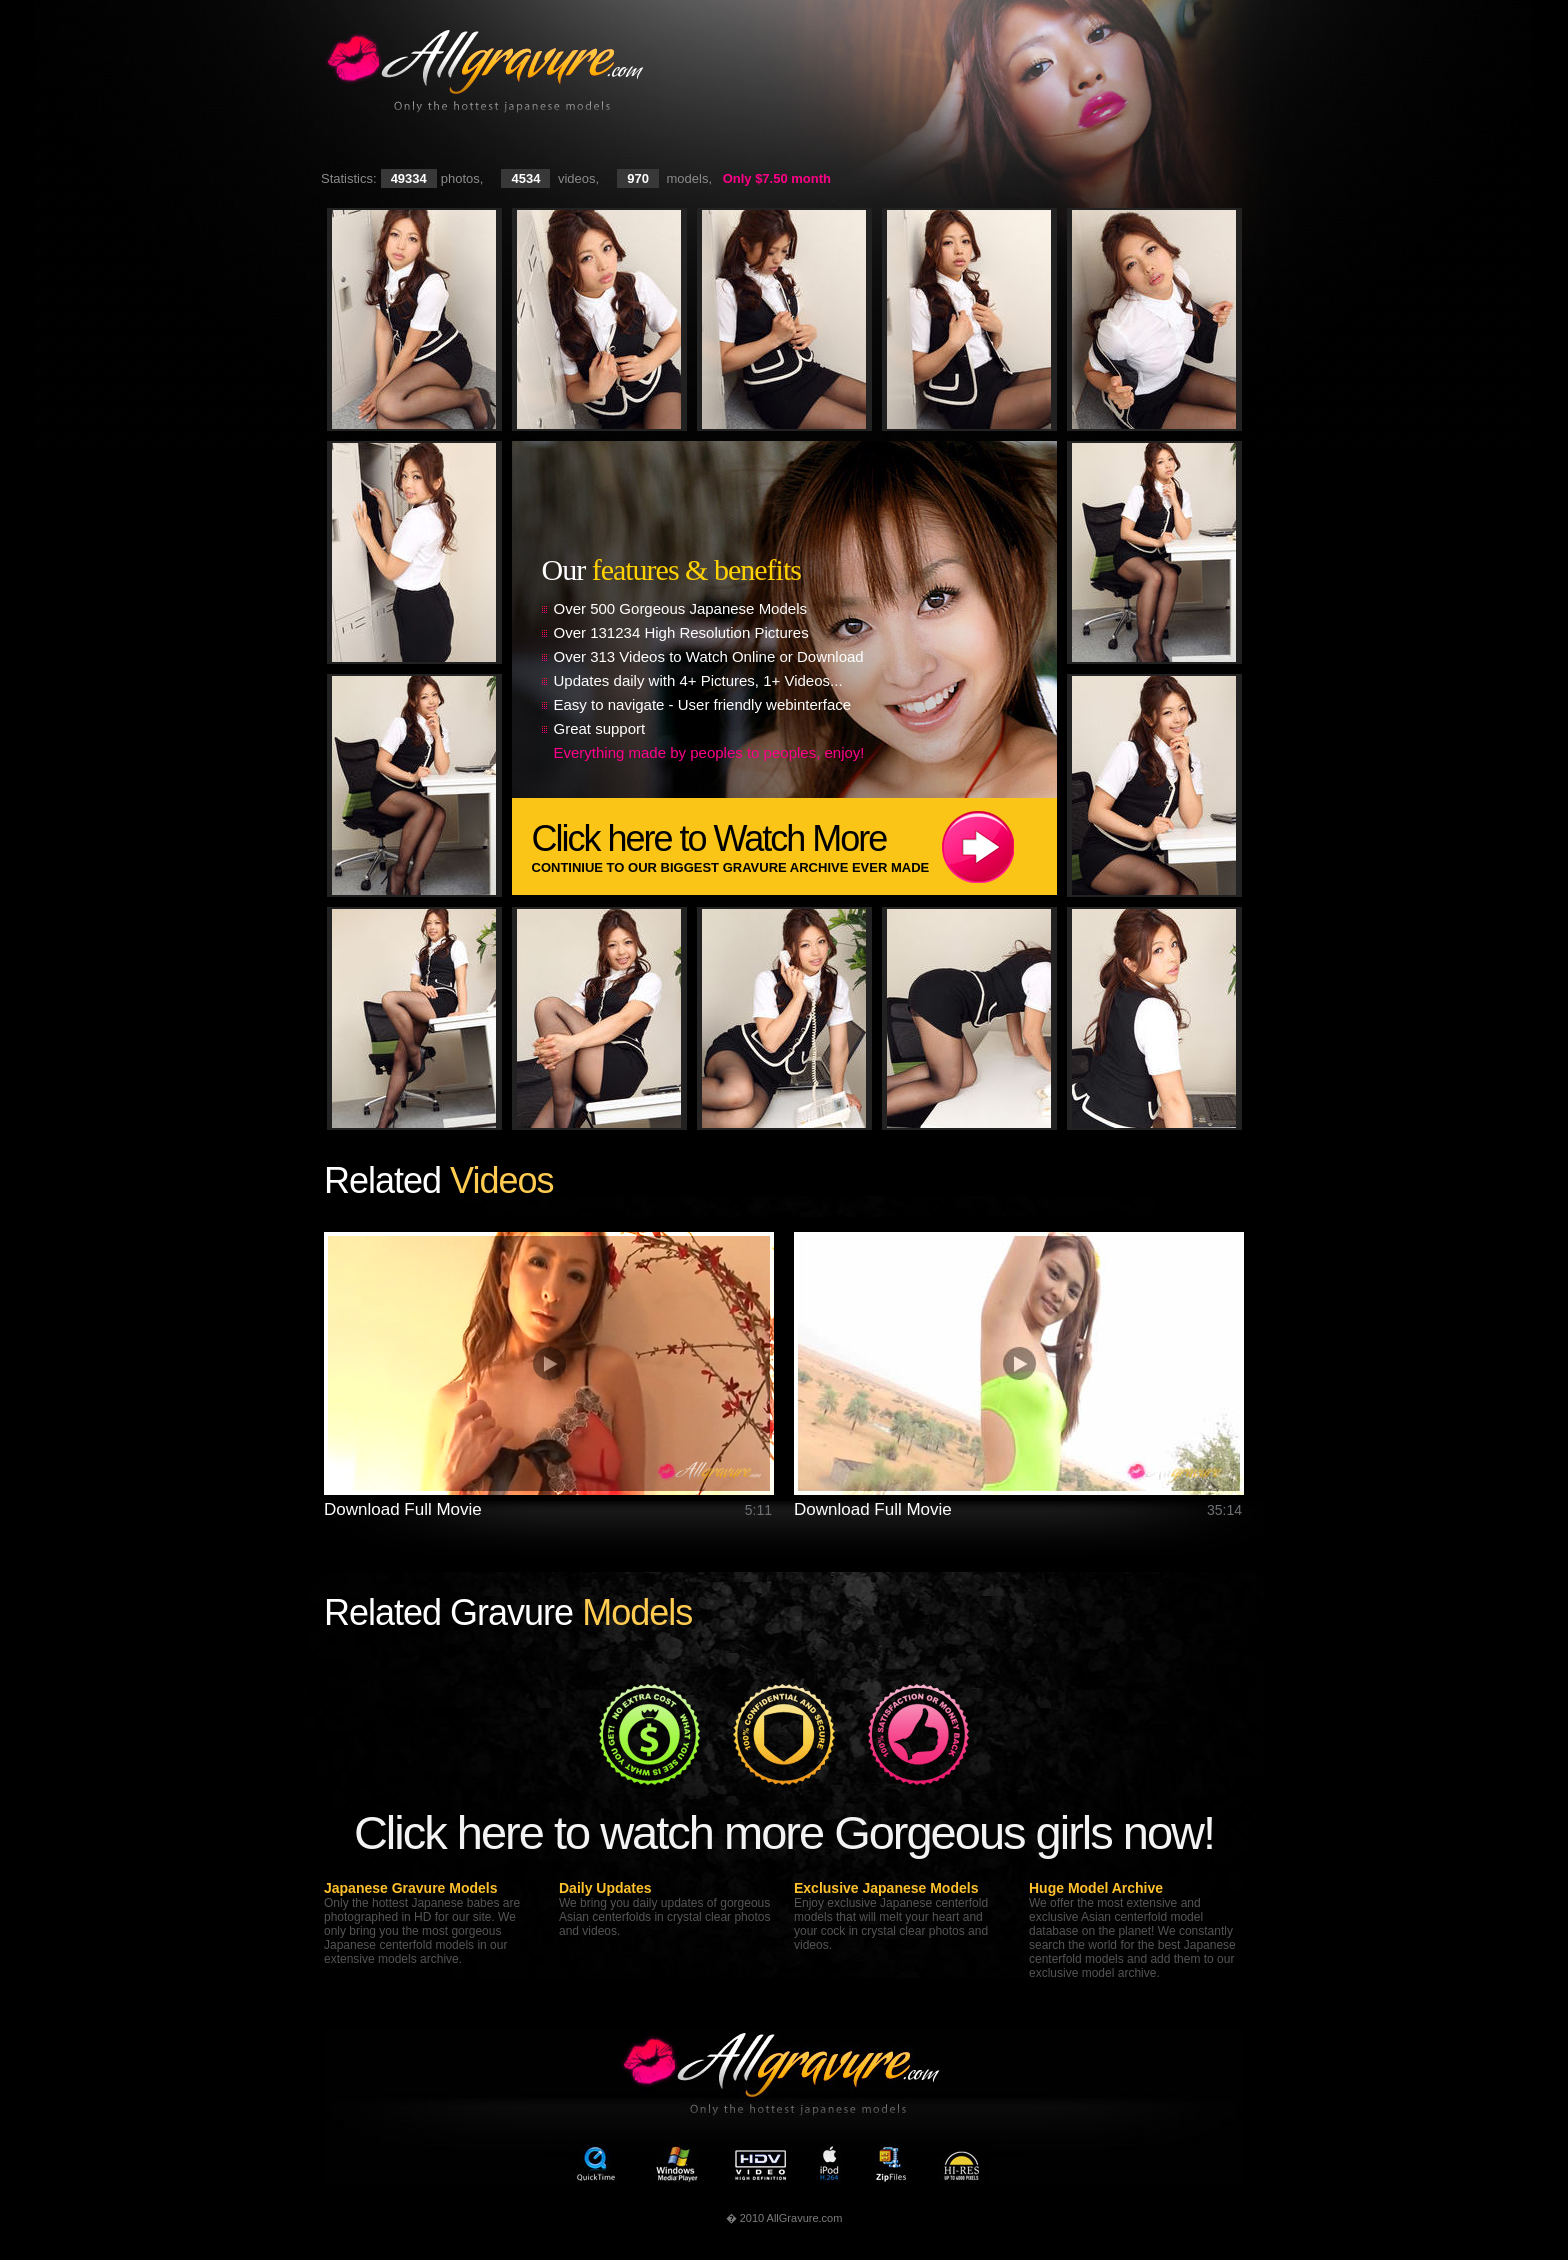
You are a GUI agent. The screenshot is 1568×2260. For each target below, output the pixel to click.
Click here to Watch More (794, 846)
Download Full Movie (403, 1509)
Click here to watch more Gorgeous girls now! (784, 1832)
